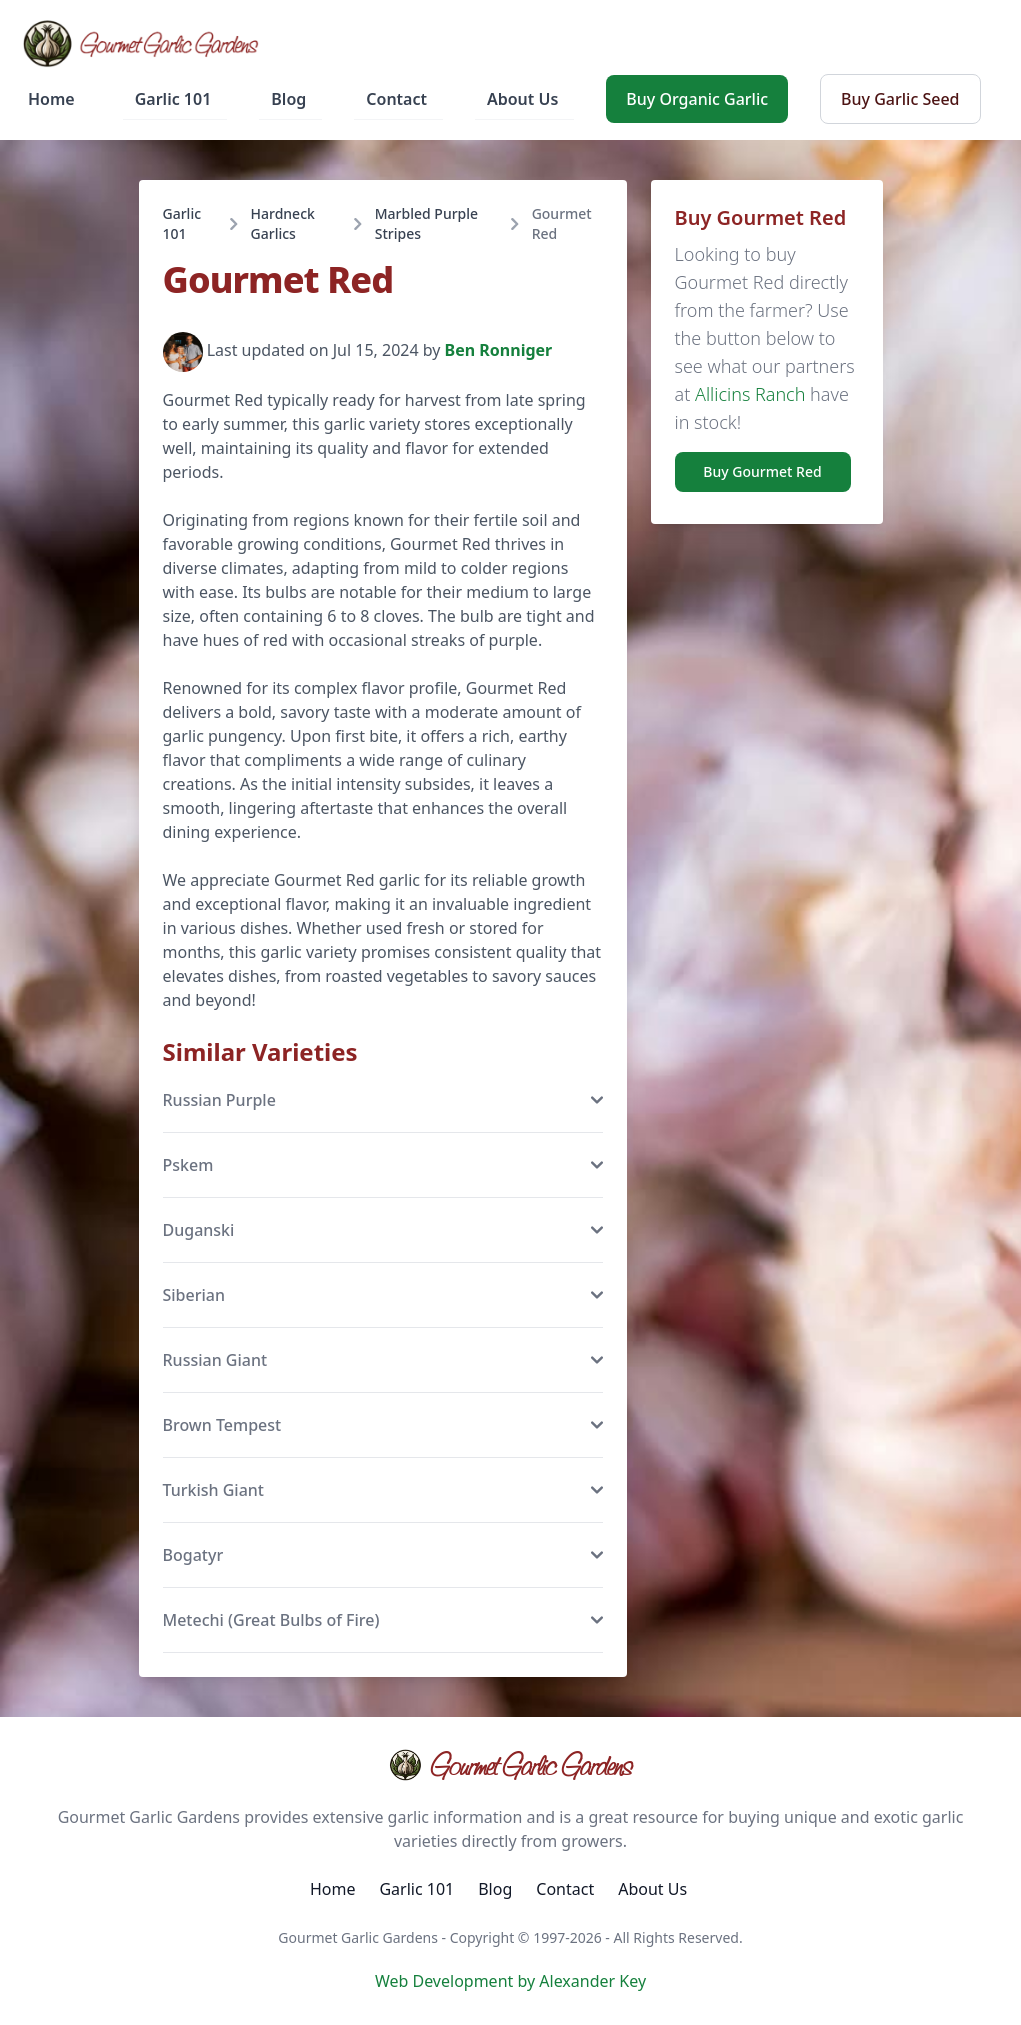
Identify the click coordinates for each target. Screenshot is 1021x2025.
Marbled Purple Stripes (426, 223)
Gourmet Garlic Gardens (510, 1765)
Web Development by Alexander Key (510, 1981)
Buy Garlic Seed (900, 99)
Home (51, 99)
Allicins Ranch (750, 394)
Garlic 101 (173, 99)
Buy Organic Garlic (697, 99)
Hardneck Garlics (283, 223)
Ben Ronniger (499, 351)
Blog (288, 99)
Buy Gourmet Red (762, 471)
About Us (522, 99)
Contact (396, 99)
